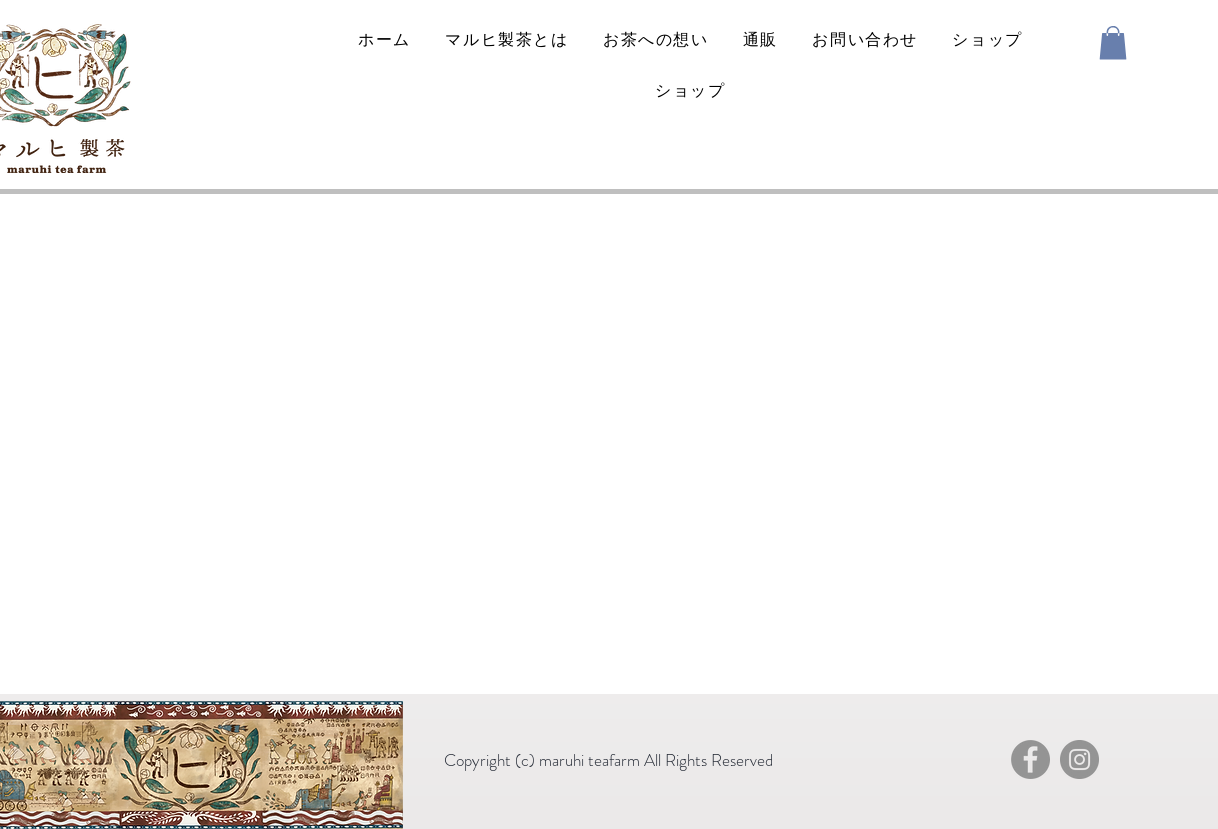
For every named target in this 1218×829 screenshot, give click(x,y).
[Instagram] (1079, 759)
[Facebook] (1030, 759)
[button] (1113, 42)
